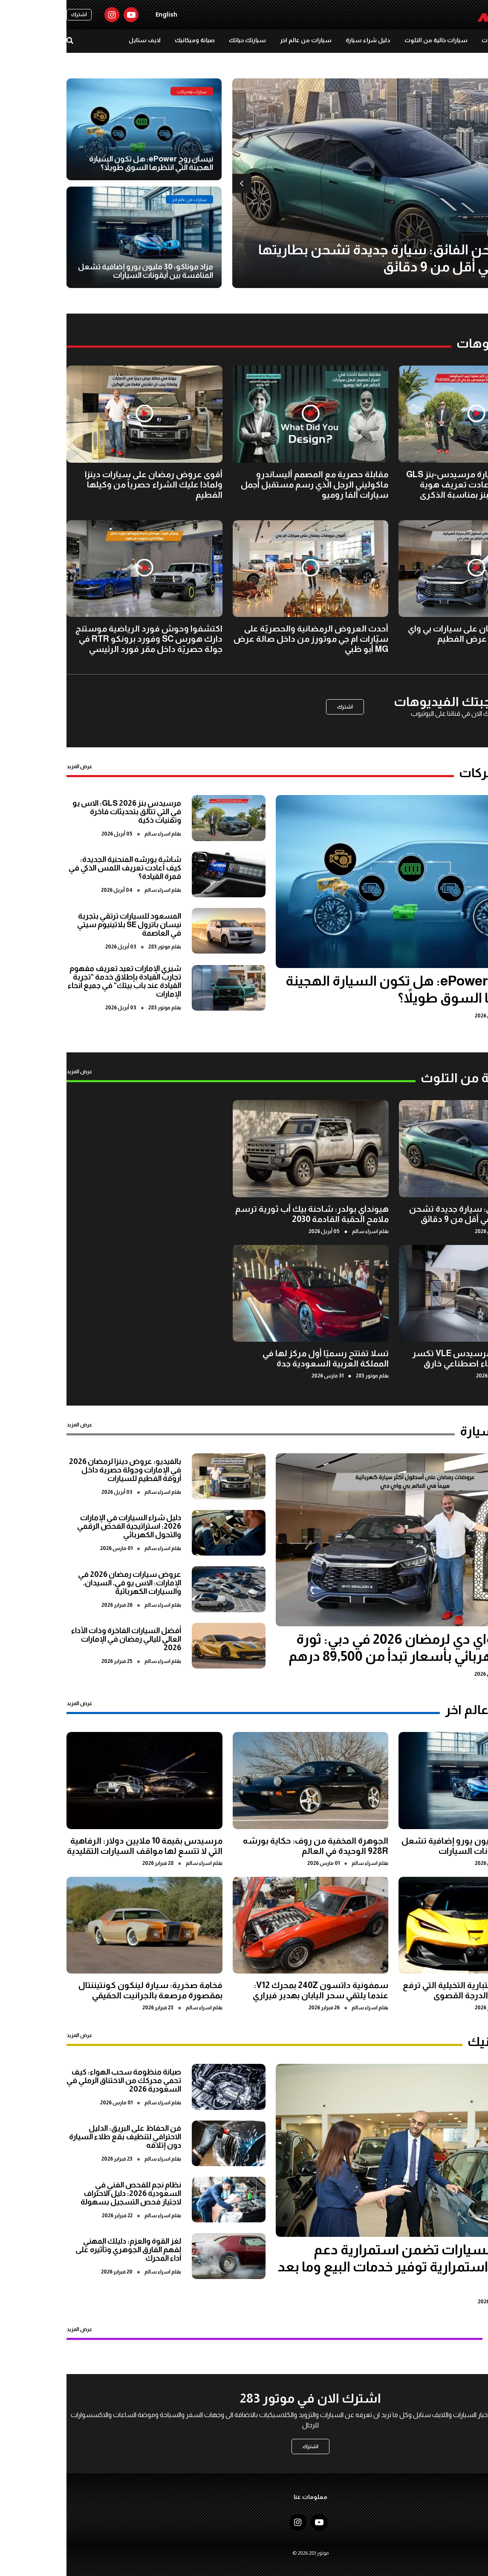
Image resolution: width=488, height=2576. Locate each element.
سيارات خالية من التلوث (369, 40)
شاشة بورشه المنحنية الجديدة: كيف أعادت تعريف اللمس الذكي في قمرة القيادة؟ (58, 868)
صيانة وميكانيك (128, 40)
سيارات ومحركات (437, 40)
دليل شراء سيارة (301, 40)
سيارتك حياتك (180, 40)
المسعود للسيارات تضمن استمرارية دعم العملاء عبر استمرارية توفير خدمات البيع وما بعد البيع (349, 2266)
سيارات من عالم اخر (239, 40)
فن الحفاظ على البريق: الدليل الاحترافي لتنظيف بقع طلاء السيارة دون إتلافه (59, 2137)
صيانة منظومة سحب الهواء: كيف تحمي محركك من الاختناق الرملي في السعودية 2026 (57, 2080)
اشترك (12, 14)
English (100, 14)
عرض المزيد (13, 766)
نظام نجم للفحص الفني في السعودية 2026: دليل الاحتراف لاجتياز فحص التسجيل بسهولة (64, 2193)
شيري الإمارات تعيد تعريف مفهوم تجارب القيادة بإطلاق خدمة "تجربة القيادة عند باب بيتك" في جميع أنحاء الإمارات (58, 981)
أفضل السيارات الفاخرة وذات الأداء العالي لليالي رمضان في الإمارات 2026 (60, 1639)
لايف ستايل (78, 40)
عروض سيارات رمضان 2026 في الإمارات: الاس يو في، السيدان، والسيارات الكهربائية (63, 1583)
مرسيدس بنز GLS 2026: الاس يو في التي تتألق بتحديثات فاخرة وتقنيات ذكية (60, 811)
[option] (327, 183)
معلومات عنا (244, 2496)
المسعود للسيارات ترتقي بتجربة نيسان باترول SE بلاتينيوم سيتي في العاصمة (63, 924)
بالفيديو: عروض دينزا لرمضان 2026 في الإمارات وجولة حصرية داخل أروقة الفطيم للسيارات (59, 1470)
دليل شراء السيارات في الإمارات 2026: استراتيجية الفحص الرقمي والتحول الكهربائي (63, 1526)
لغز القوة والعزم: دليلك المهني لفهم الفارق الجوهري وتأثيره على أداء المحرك (62, 2249)
